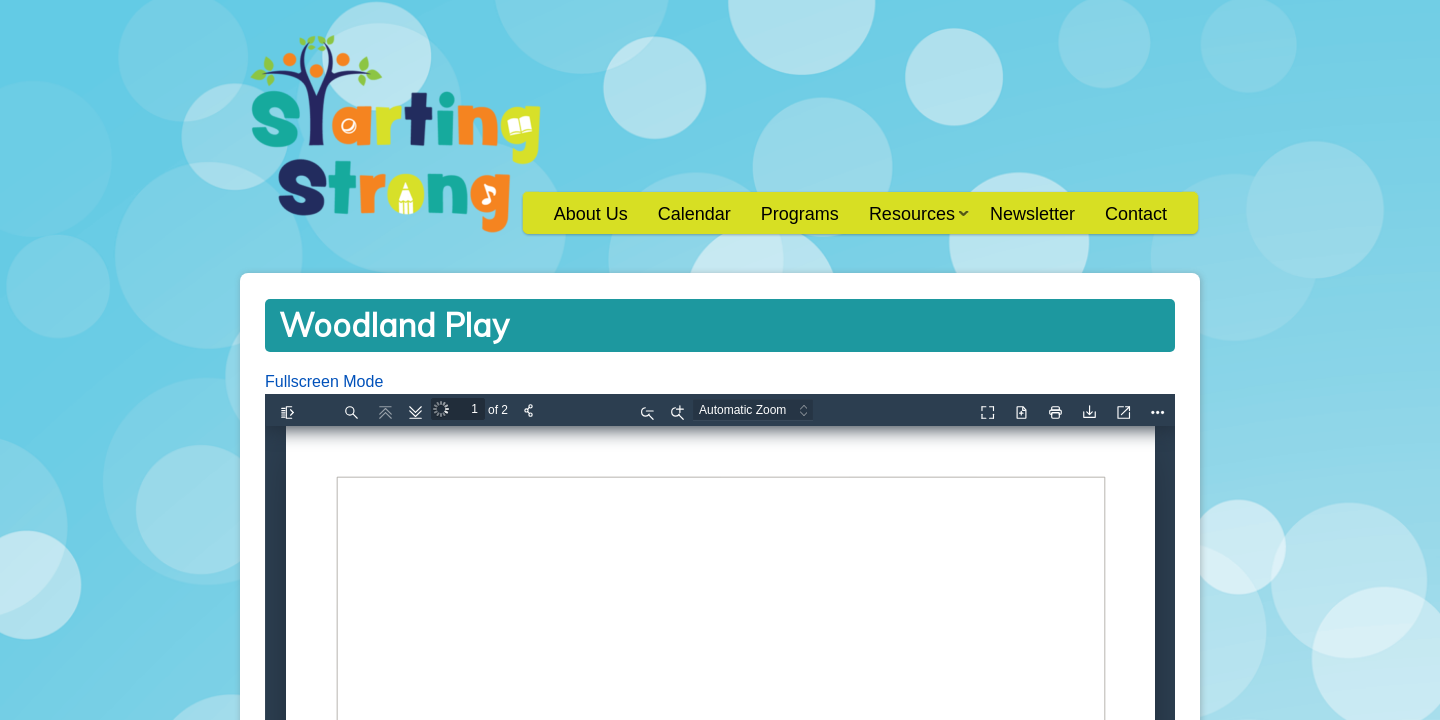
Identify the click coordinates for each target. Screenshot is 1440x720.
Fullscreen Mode (324, 381)
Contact (1136, 214)
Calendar (694, 214)
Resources (911, 220)
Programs (800, 214)
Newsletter (1032, 214)
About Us (591, 214)
